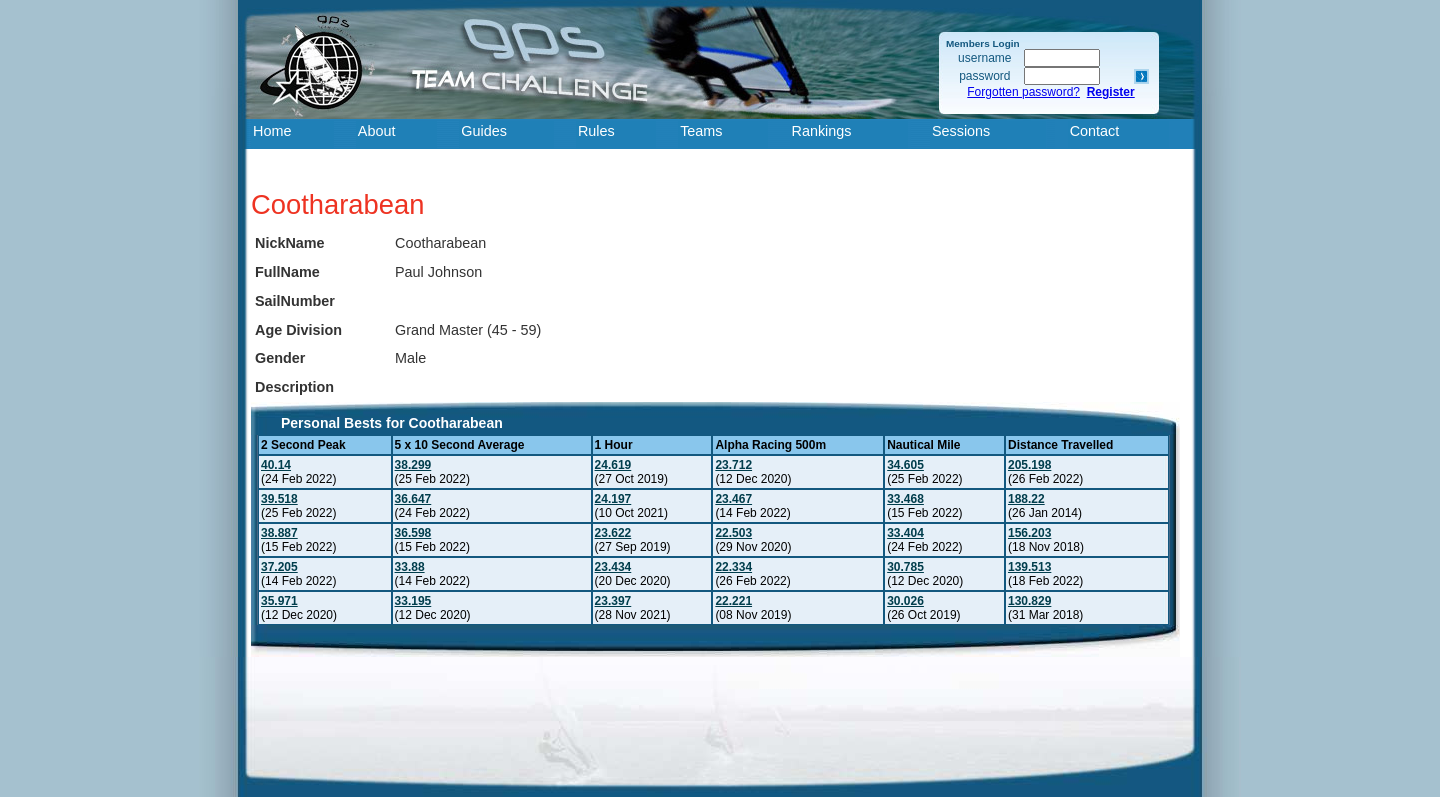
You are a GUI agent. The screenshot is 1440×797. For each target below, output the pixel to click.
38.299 (413, 465)
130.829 (1029, 601)
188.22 (1026, 499)
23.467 (733, 499)
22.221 (733, 601)
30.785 (905, 567)
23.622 (613, 533)
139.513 (1029, 567)
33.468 (905, 499)
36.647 (413, 499)
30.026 (905, 601)
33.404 (905, 533)
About (377, 131)
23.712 (733, 465)
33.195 (413, 601)
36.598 (413, 533)
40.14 (276, 465)
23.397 (613, 601)
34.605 (905, 465)
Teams (701, 131)
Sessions (961, 131)
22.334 (733, 567)
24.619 (613, 465)
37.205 (279, 567)
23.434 (613, 567)
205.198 (1029, 465)
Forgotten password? (1023, 92)
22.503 (733, 533)
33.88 (410, 567)
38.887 (279, 533)
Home (272, 131)
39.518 (279, 499)
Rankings (822, 131)
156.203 (1029, 533)
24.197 (613, 499)
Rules (596, 131)
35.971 (279, 601)
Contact (1095, 131)
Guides (484, 131)
